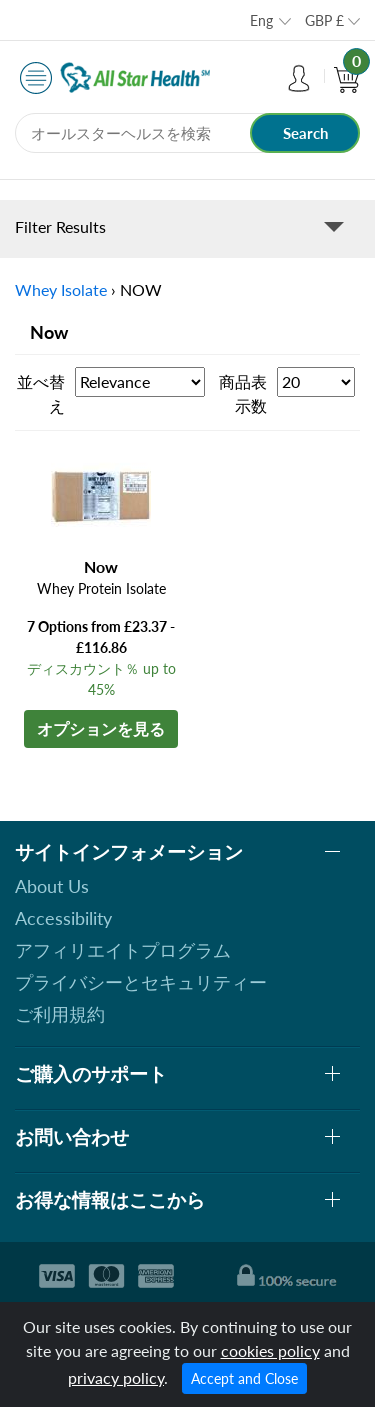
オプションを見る (101, 728)
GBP (324, 20)
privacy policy (116, 1377)
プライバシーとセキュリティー (141, 982)
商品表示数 (243, 393)
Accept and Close (244, 1378)
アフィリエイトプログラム (123, 950)
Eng (261, 20)
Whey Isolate (61, 289)
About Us (52, 886)
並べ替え (41, 393)
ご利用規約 (60, 1014)
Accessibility (63, 918)
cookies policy (270, 1350)
